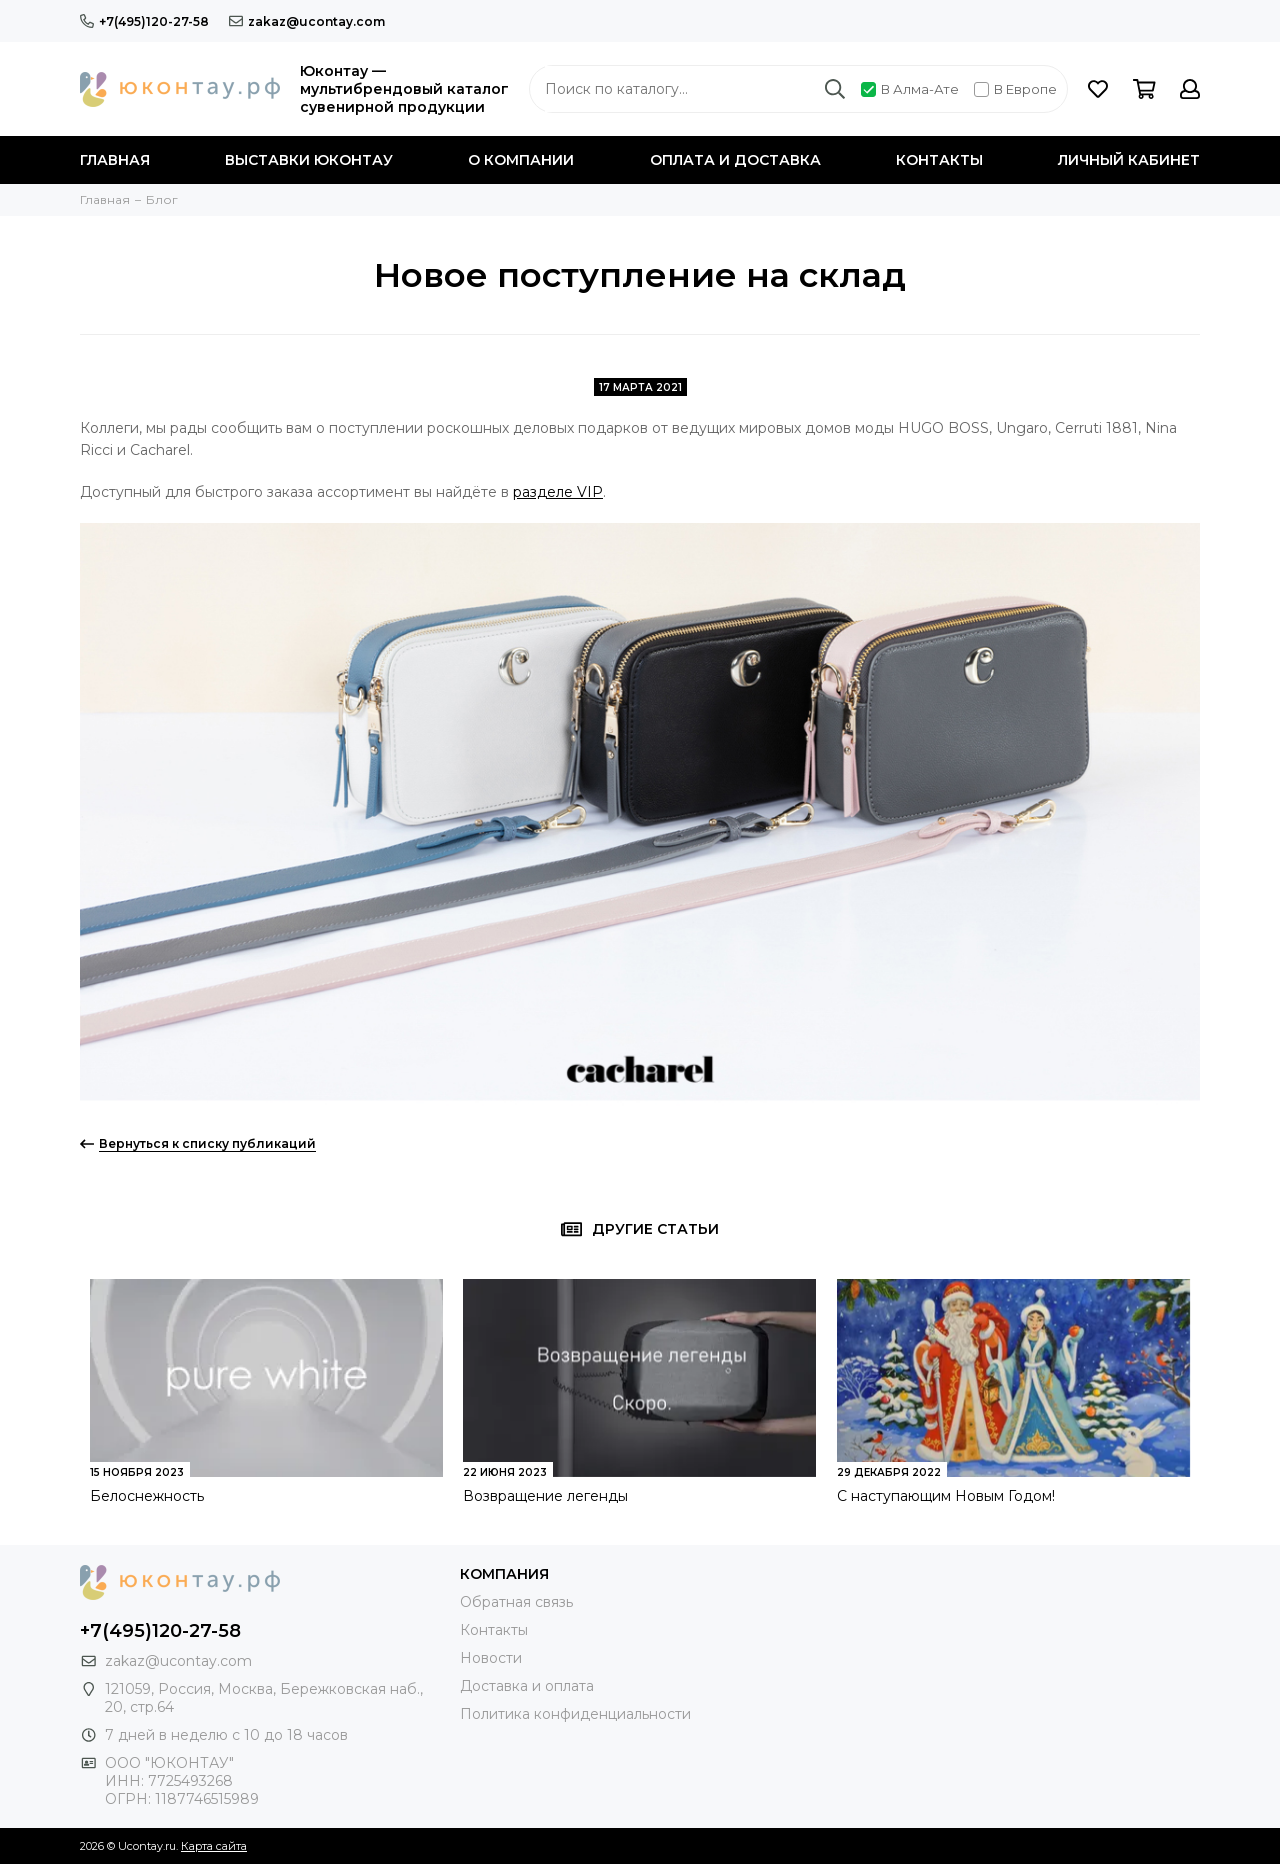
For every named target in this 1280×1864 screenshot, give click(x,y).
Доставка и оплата (527, 1686)
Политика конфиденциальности (575, 1714)
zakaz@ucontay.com (307, 21)
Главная (115, 160)
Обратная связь (516, 1602)
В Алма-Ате (910, 89)
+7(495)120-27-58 (144, 21)
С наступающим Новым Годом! (946, 1496)
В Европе (1015, 89)
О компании (521, 160)
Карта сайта (214, 1846)
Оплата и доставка (735, 160)
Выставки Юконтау (309, 160)
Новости (491, 1658)
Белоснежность (147, 1496)
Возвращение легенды (545, 1496)
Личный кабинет (1129, 160)
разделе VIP (558, 492)
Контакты (939, 160)
